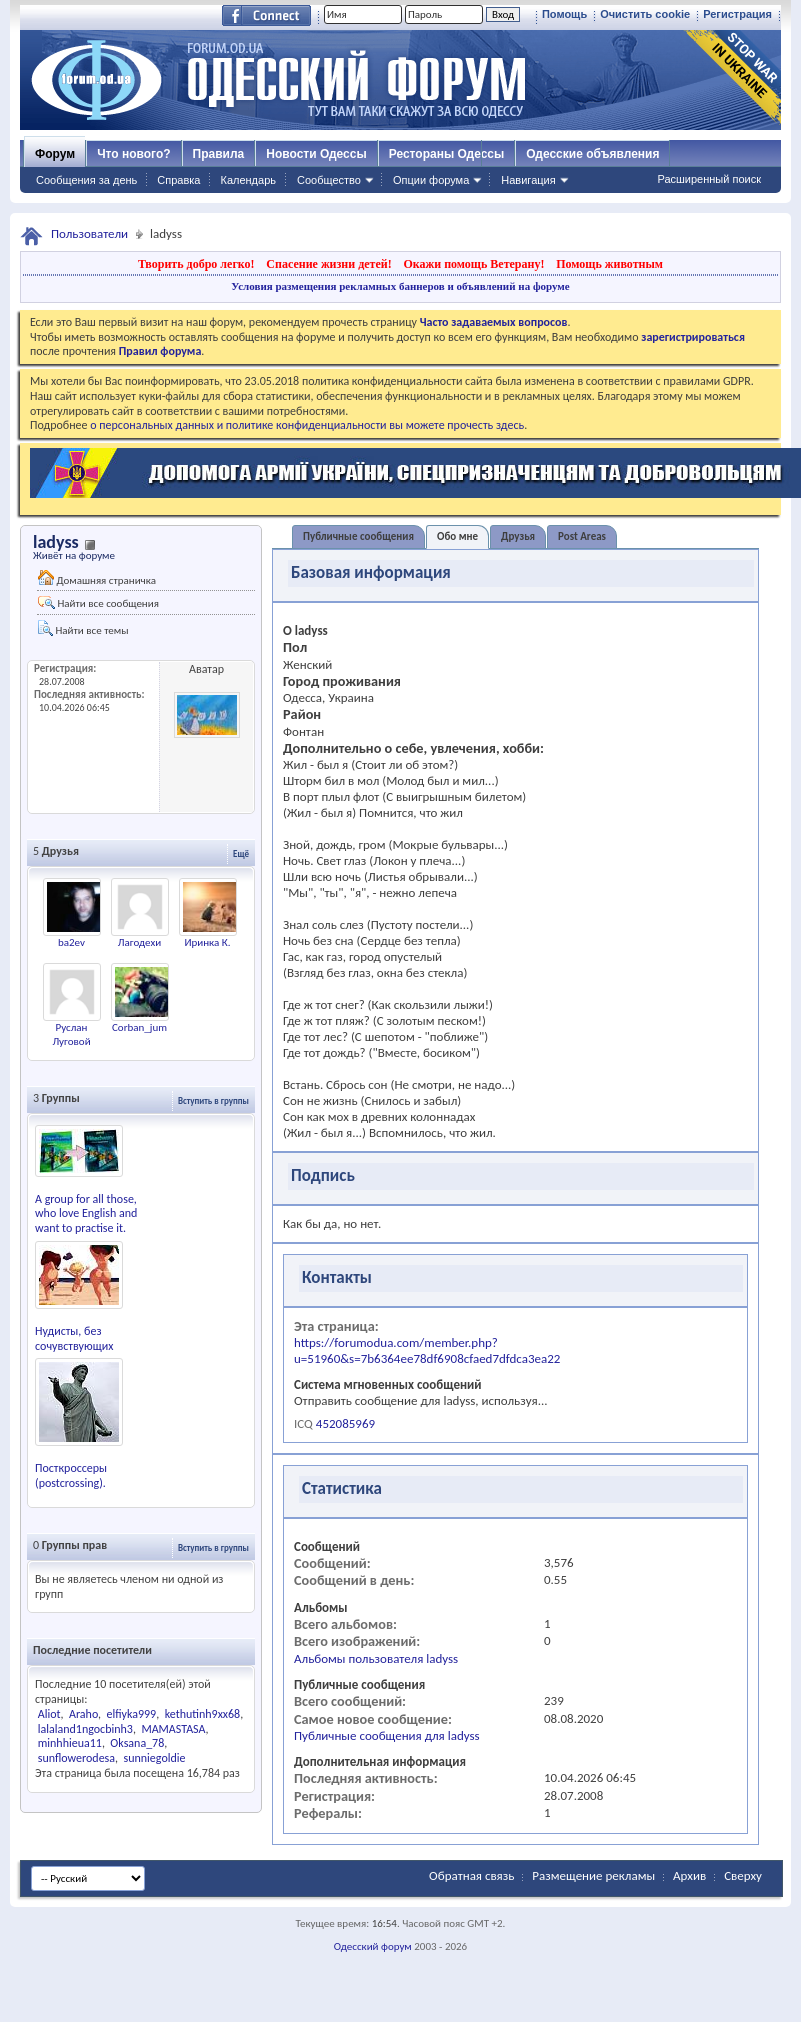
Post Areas (582, 536)
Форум (55, 154)
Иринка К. (207, 942)
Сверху (743, 1875)
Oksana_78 (137, 1743)
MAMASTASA (173, 1729)
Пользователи (89, 233)
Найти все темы (83, 628)
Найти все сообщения (98, 603)
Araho (83, 1714)
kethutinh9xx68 (203, 1714)
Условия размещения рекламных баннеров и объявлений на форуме (400, 286)
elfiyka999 (131, 1714)
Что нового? (133, 154)
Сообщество (329, 180)
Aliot (49, 1714)
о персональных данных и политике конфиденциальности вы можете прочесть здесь (307, 425)
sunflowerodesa (76, 1758)
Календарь (248, 180)
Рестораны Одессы (447, 154)
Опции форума (431, 180)
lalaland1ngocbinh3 (85, 1729)
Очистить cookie (645, 14)
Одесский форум (373, 1946)
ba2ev (71, 942)
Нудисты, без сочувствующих (74, 1338)
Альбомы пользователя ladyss (376, 1658)
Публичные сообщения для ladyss (387, 1735)
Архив (689, 1875)
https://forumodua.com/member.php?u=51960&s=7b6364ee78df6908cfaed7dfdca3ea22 (427, 1350)
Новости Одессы (316, 154)
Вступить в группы (213, 1100)
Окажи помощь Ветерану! (473, 264)
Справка (178, 180)
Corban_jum (139, 1027)
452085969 (345, 1423)
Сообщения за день (86, 180)
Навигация (528, 180)
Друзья (518, 536)
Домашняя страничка (97, 578)
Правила (219, 154)
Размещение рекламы (593, 1875)
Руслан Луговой (71, 1034)
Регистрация (737, 14)
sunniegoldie (155, 1758)
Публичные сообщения (358, 536)
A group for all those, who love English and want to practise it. (86, 1214)
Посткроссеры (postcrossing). (71, 1475)
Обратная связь (471, 1875)
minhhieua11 (70, 1743)
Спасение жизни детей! (328, 264)
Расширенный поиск (709, 179)
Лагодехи (139, 942)
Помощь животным (609, 264)
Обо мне (457, 536)
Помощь (564, 14)
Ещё (241, 853)
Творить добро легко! (196, 264)
